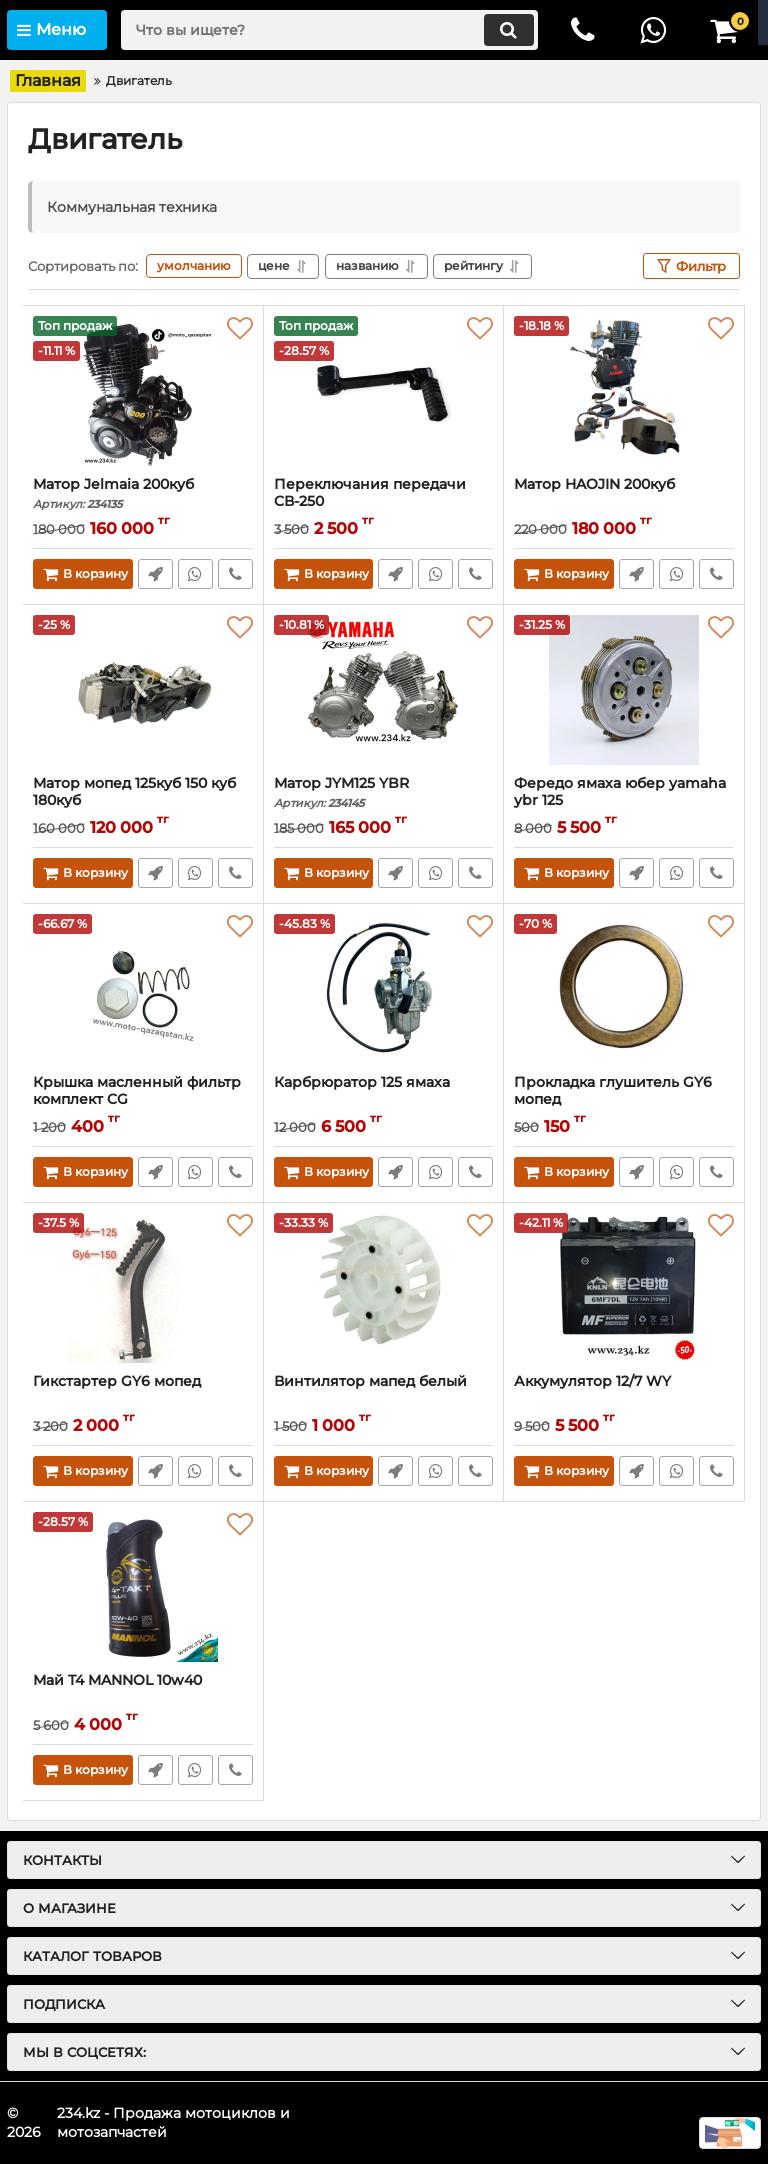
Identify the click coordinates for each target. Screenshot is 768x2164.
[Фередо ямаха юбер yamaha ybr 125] (624, 690)
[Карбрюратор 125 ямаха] (384, 989)
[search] (329, 30)
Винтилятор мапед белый (370, 1381)
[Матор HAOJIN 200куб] (624, 391)
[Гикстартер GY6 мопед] (143, 1288)
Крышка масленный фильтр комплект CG (137, 1091)
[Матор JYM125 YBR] (384, 690)
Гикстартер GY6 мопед (117, 1381)
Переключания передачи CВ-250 (384, 502)
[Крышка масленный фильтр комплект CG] (143, 989)
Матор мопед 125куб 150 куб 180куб (143, 801)
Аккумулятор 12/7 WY (592, 1381)
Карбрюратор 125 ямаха (362, 1082)
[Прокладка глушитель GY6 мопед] (624, 989)
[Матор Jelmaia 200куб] (143, 391)
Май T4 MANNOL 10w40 (117, 1680)
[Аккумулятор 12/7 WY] (624, 1288)
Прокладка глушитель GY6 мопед (613, 1091)
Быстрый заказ (155, 574)
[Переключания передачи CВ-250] (384, 391)
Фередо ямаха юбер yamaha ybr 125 (620, 792)
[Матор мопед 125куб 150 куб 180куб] (143, 690)
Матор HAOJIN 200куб (594, 484)
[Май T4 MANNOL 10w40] (143, 1587)
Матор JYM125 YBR (384, 792)
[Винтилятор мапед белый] (384, 1288)
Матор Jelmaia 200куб (143, 493)
